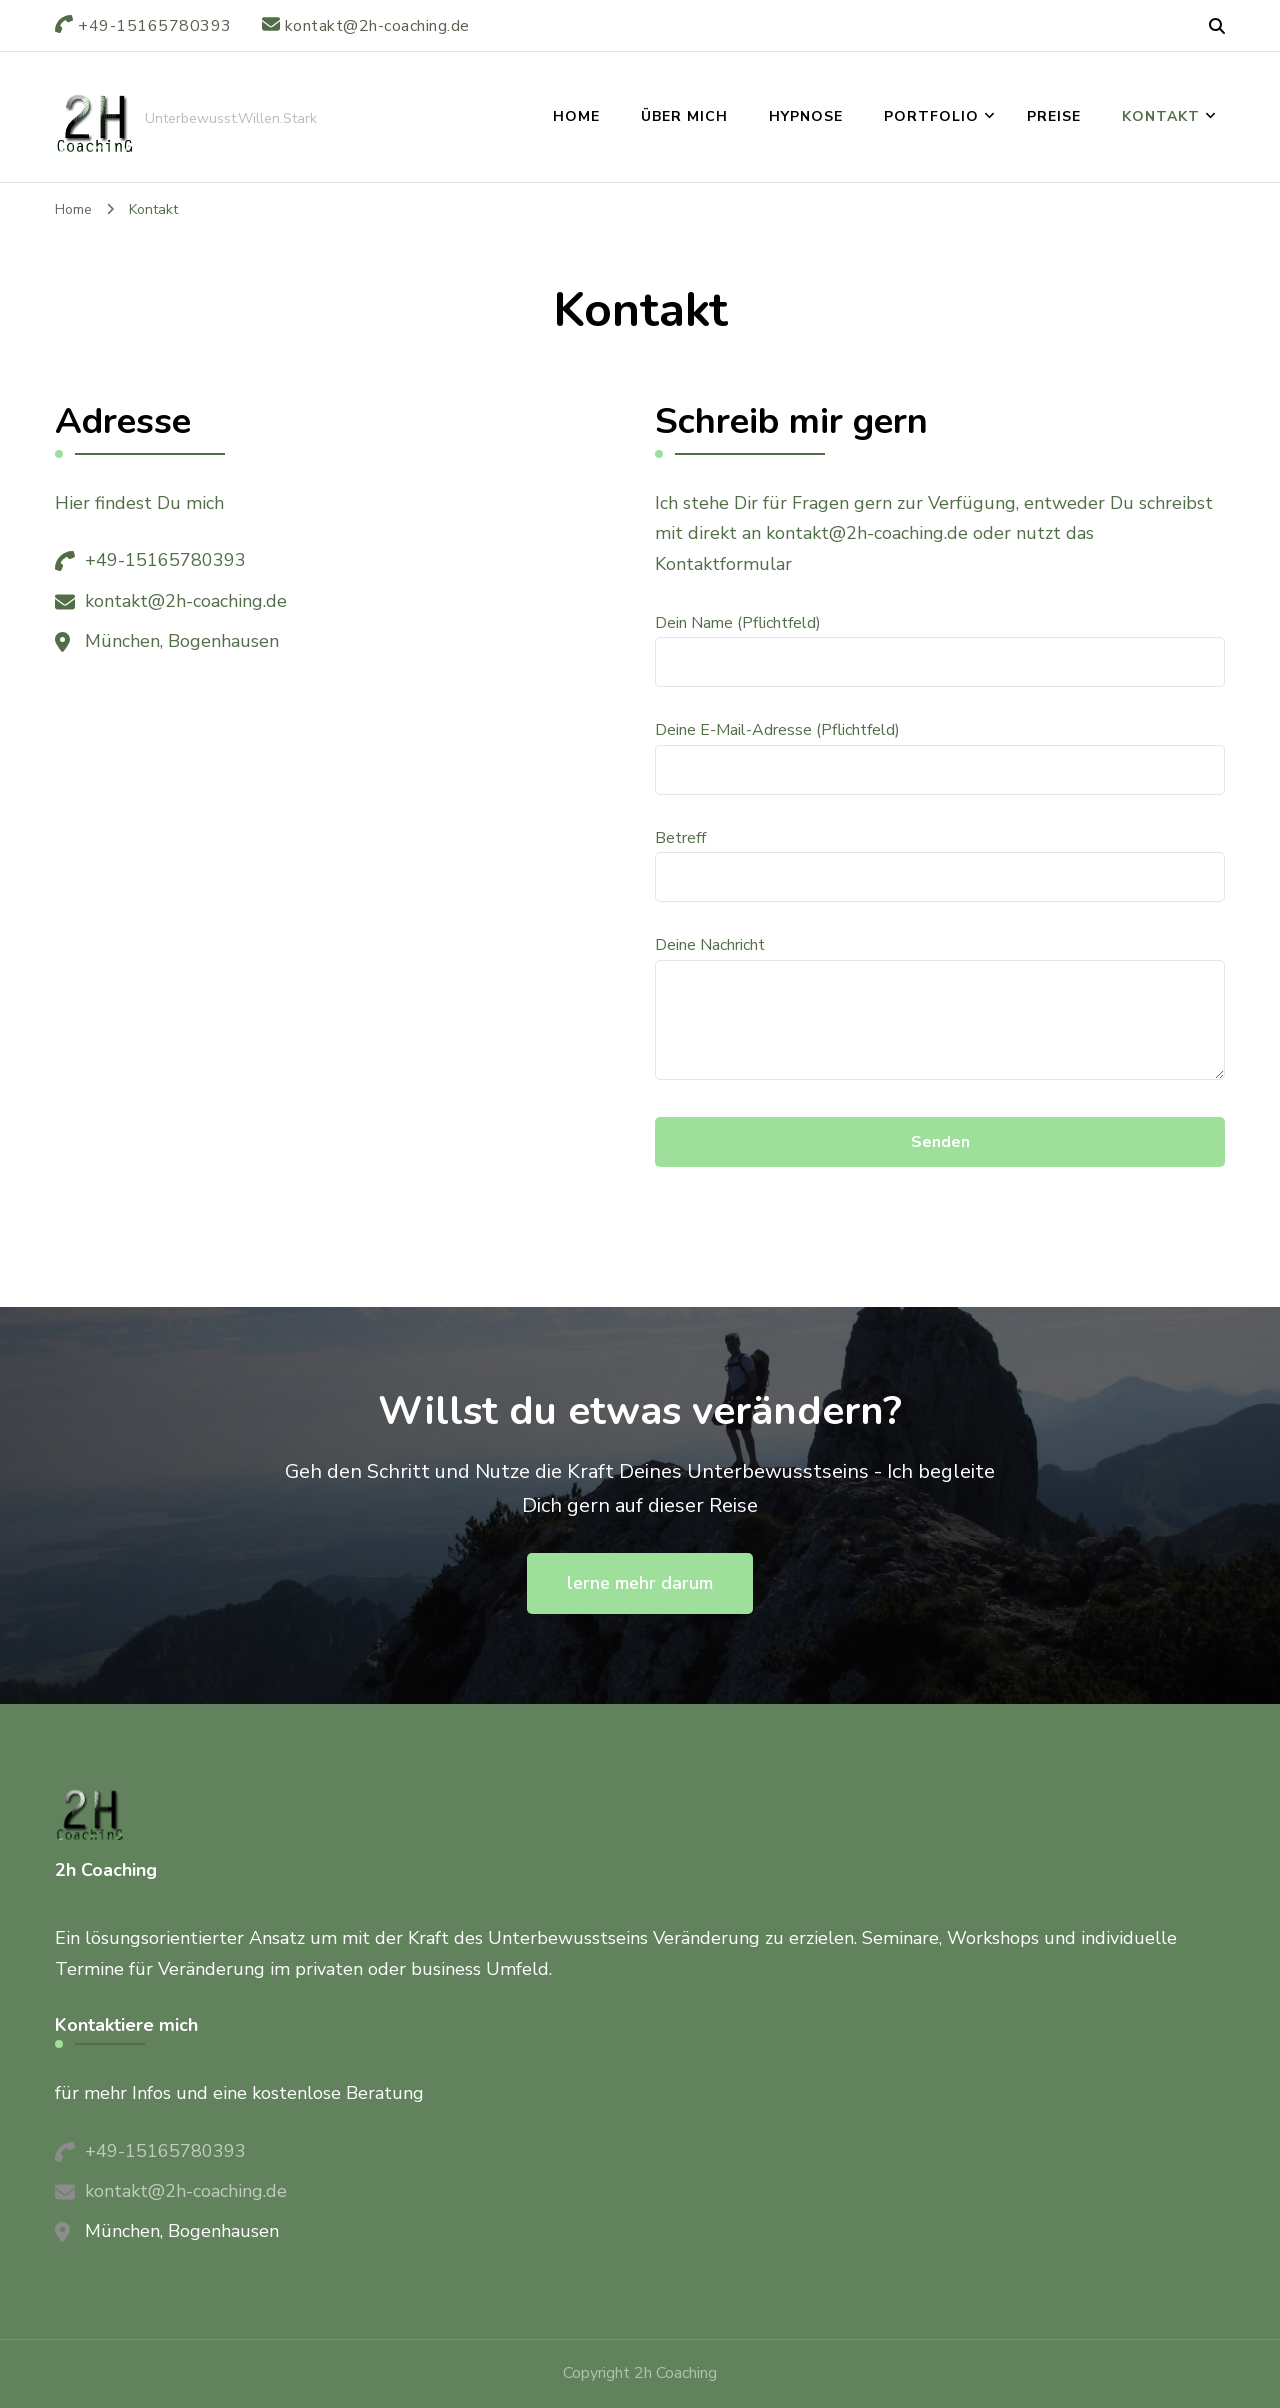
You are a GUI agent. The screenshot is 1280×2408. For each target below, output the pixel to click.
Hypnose (806, 116)
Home (576, 116)
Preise (1054, 116)
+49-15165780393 (165, 560)
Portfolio (931, 116)
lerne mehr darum (640, 1583)
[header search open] (1217, 27)
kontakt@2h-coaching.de (186, 601)
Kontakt (1161, 116)
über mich (684, 116)
